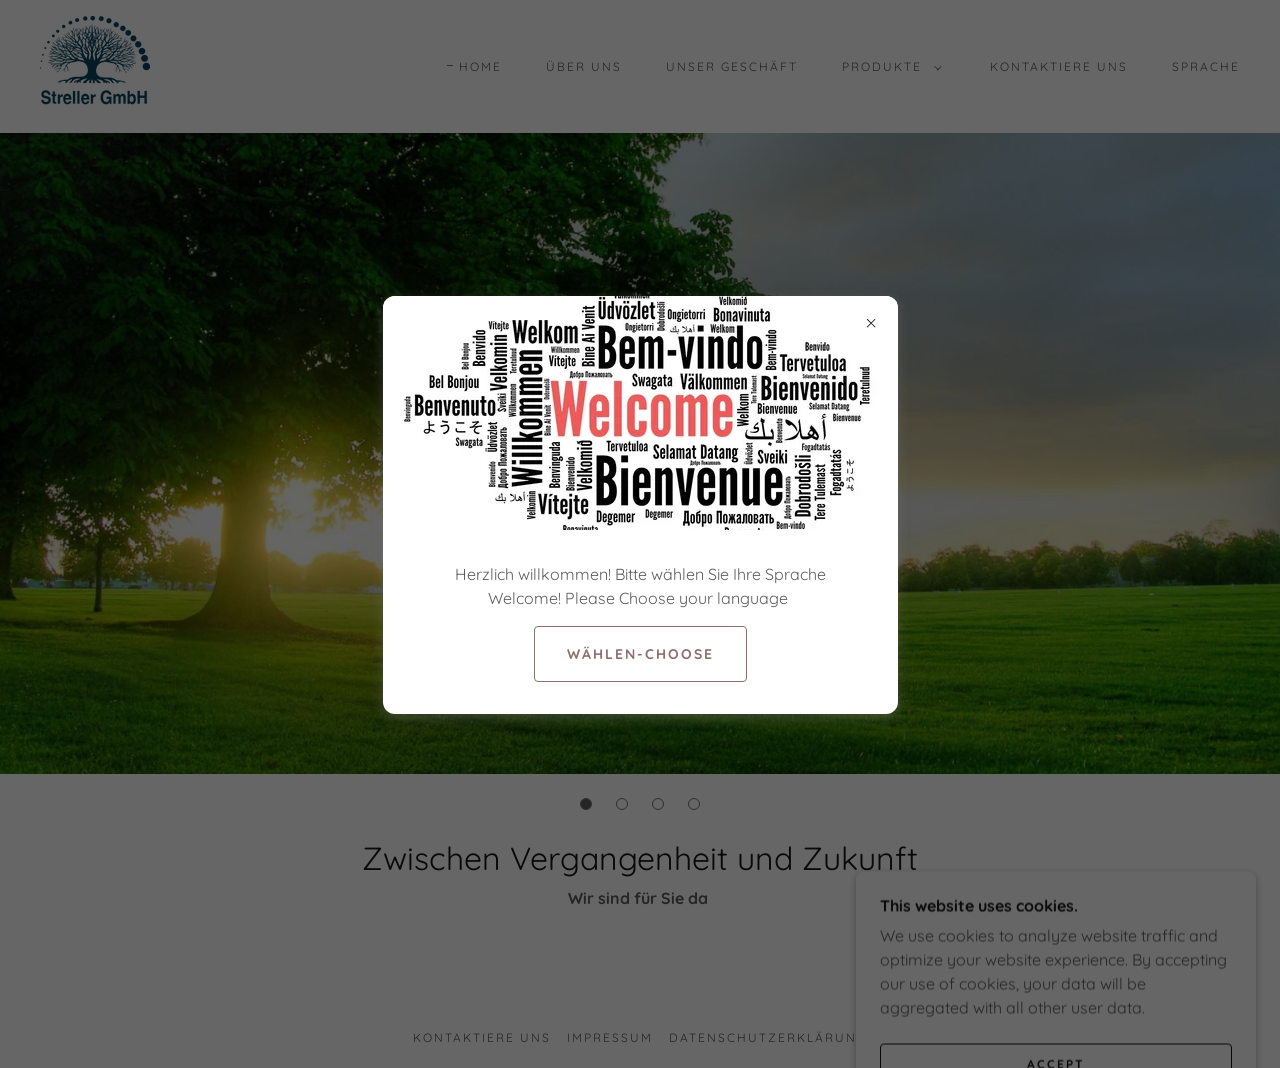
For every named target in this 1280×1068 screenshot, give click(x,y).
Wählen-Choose (640, 654)
